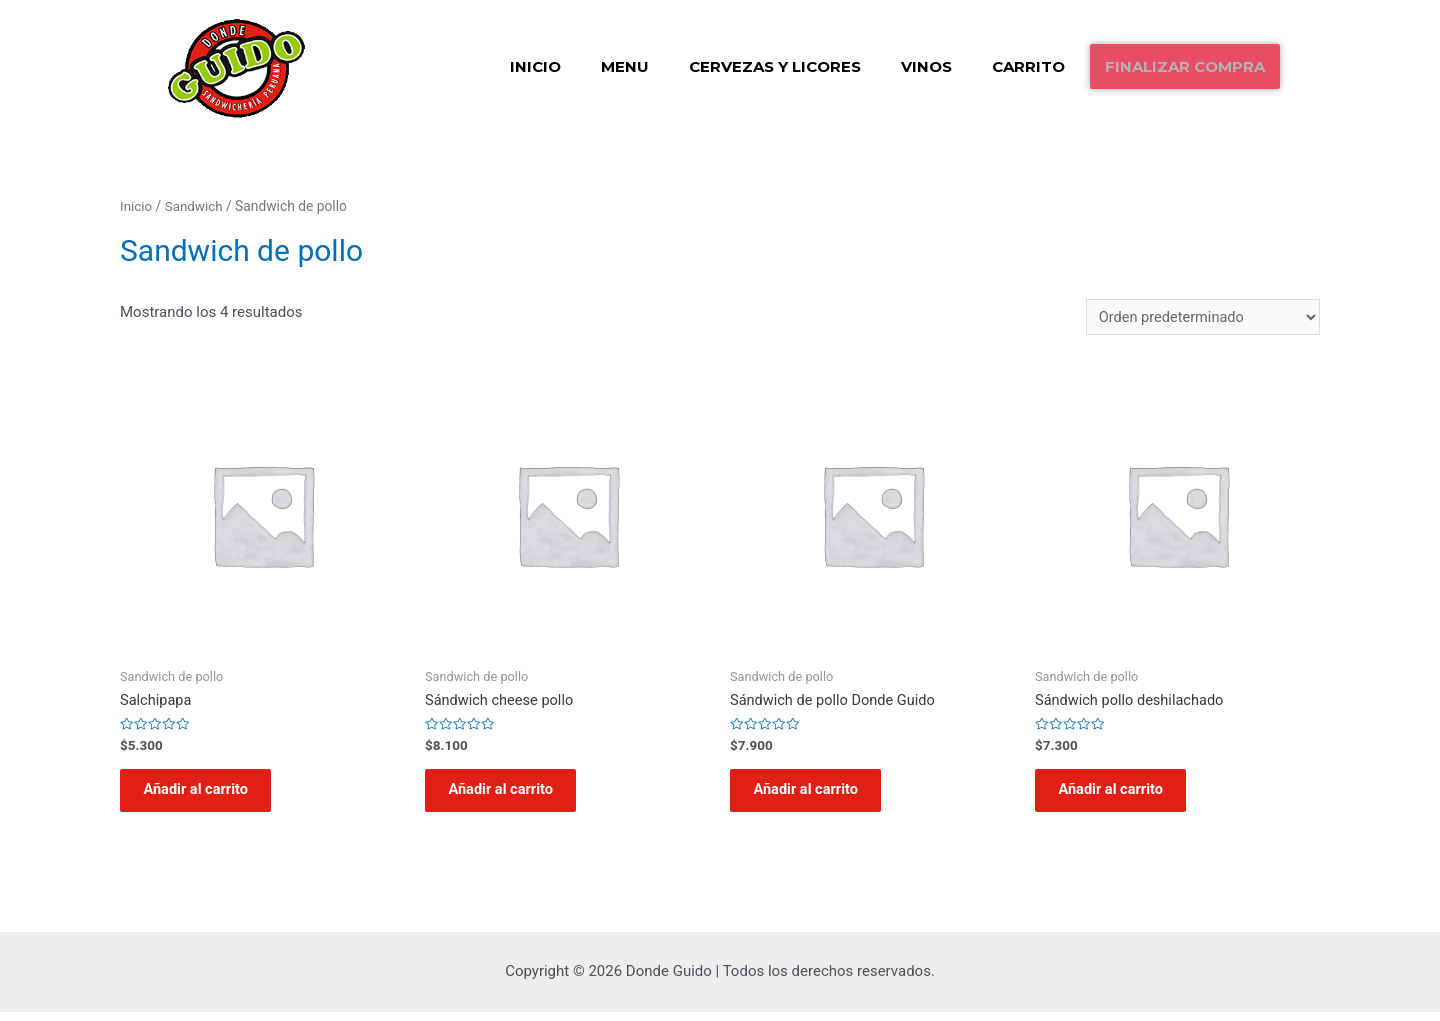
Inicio (535, 66)
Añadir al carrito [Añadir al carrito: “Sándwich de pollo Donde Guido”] (814, 796)
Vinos (926, 66)
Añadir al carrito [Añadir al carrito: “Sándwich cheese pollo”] (509, 796)
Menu (625, 66)
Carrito (1028, 66)
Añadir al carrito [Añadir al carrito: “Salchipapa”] (204, 796)
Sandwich (196, 206)
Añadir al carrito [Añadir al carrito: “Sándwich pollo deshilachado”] (1119, 796)
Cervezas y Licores (775, 66)
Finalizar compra (1185, 66)
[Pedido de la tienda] (1200, 317)
